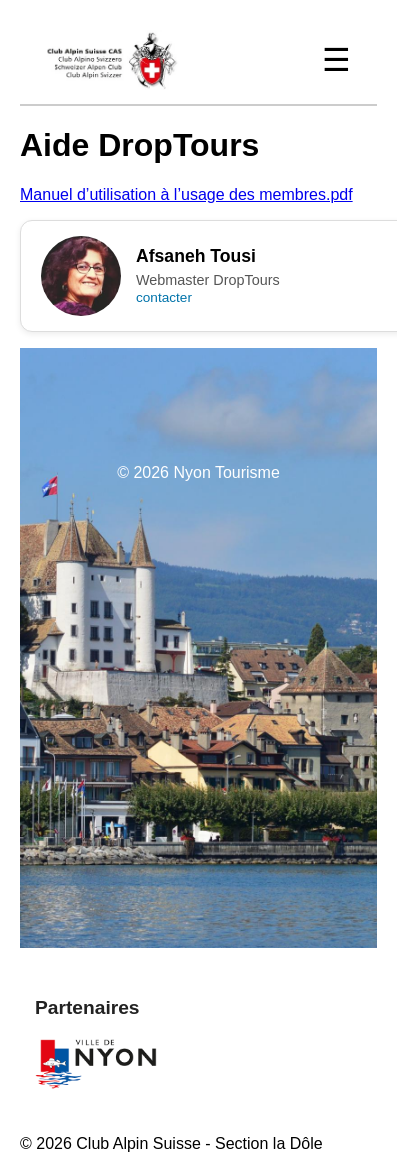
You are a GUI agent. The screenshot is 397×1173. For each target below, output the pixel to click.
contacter (164, 297)
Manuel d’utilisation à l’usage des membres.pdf (186, 194)
